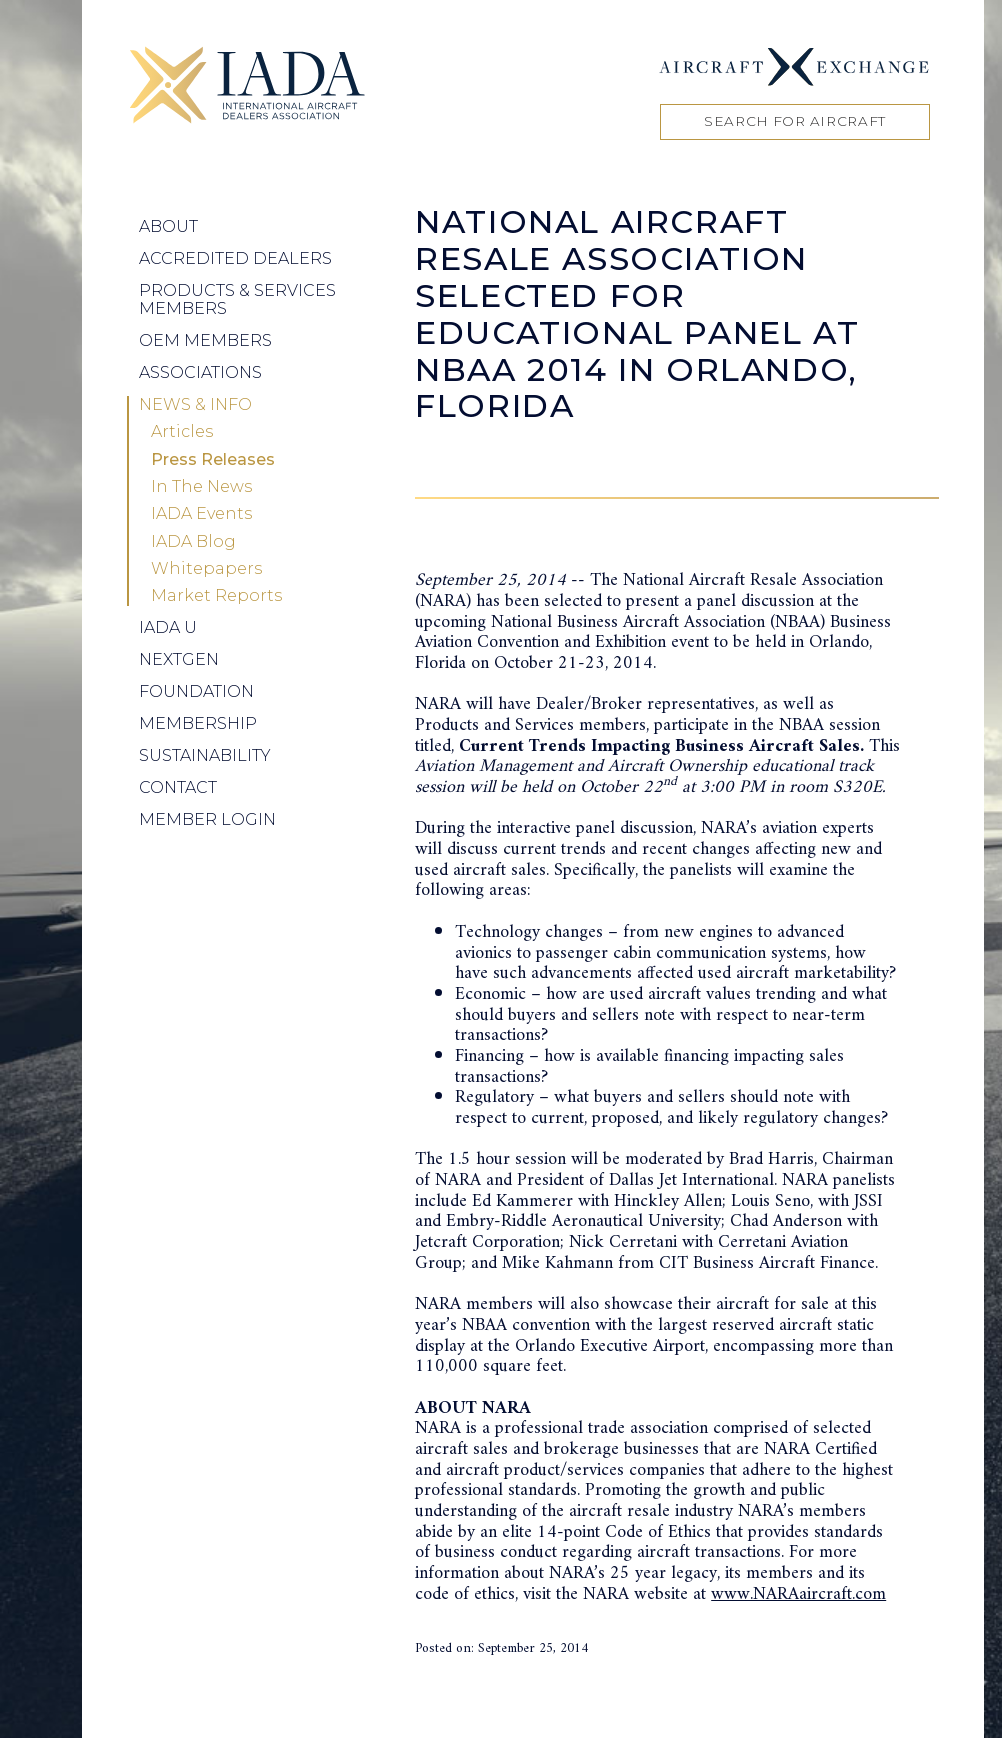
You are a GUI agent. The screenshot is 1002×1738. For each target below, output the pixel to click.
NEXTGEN (179, 659)
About (168, 226)
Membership (198, 723)
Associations (200, 372)
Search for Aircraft (795, 121)
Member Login (207, 819)
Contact (178, 787)
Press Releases (213, 460)
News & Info (195, 404)
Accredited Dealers (235, 258)
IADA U (168, 627)
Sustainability (205, 755)
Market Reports (216, 596)
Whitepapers (206, 569)
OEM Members (205, 340)
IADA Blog (193, 542)
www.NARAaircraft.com (798, 1594)
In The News (201, 487)
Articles (182, 432)
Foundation (196, 691)
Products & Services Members (237, 299)
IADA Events (201, 514)
